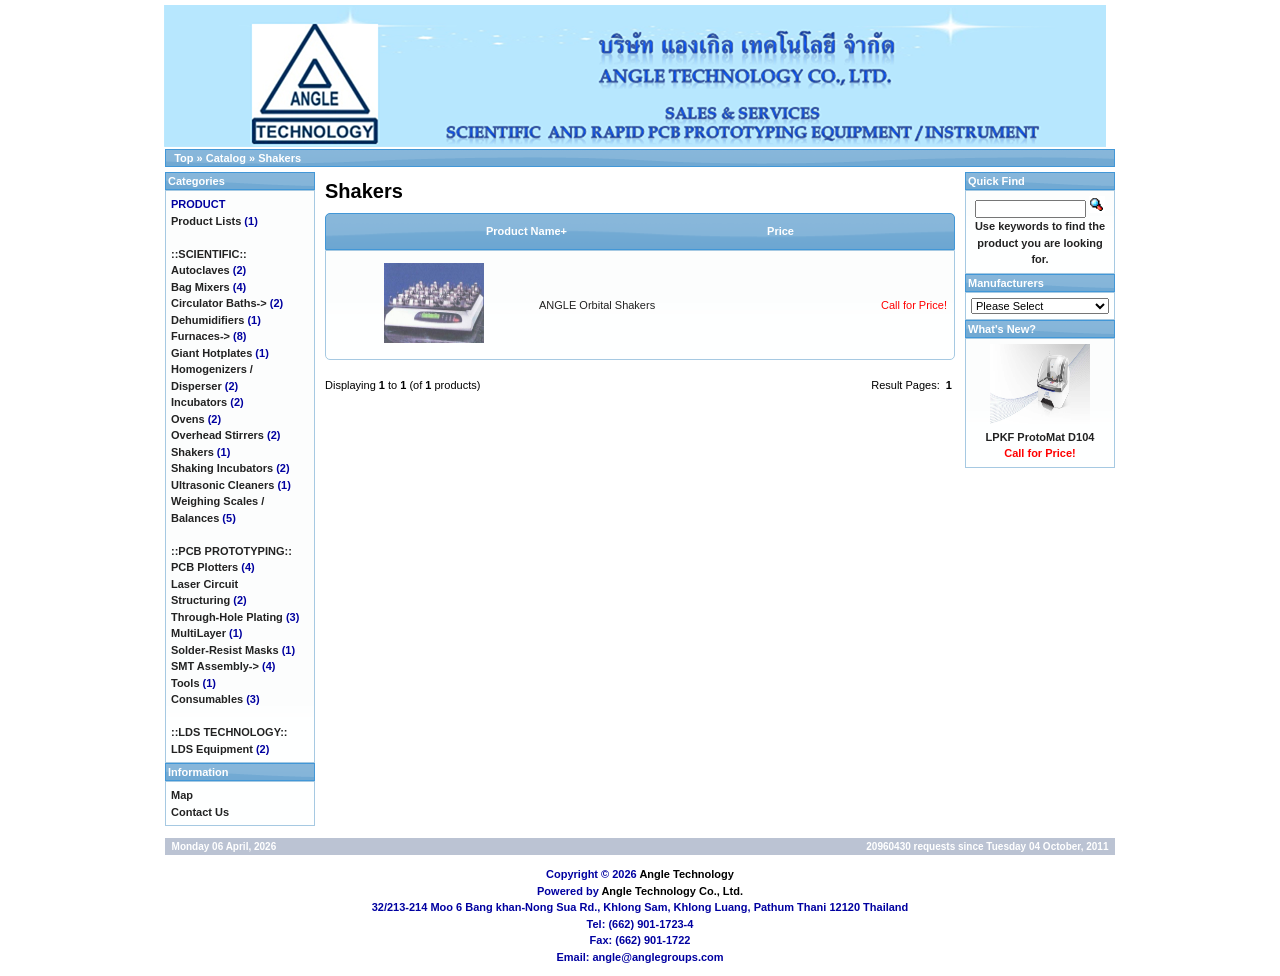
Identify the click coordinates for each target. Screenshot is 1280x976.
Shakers (279, 158)
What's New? (1002, 329)
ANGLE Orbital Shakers (597, 305)
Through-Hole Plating (227, 617)
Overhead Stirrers (217, 435)
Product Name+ (526, 231)
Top (183, 158)
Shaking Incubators (222, 468)
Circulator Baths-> (219, 303)
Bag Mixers (200, 287)
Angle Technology (686, 874)
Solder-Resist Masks (225, 650)
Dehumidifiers (207, 320)
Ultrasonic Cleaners (222, 485)
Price (780, 231)
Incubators (199, 402)
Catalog (226, 158)
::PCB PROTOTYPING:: (231, 551)
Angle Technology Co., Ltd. (672, 891)
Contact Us (200, 812)
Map (182, 795)
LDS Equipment (212, 749)
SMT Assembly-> (215, 666)
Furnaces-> (200, 336)
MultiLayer (198, 633)
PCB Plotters (204, 567)
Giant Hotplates (211, 353)
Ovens (188, 419)
